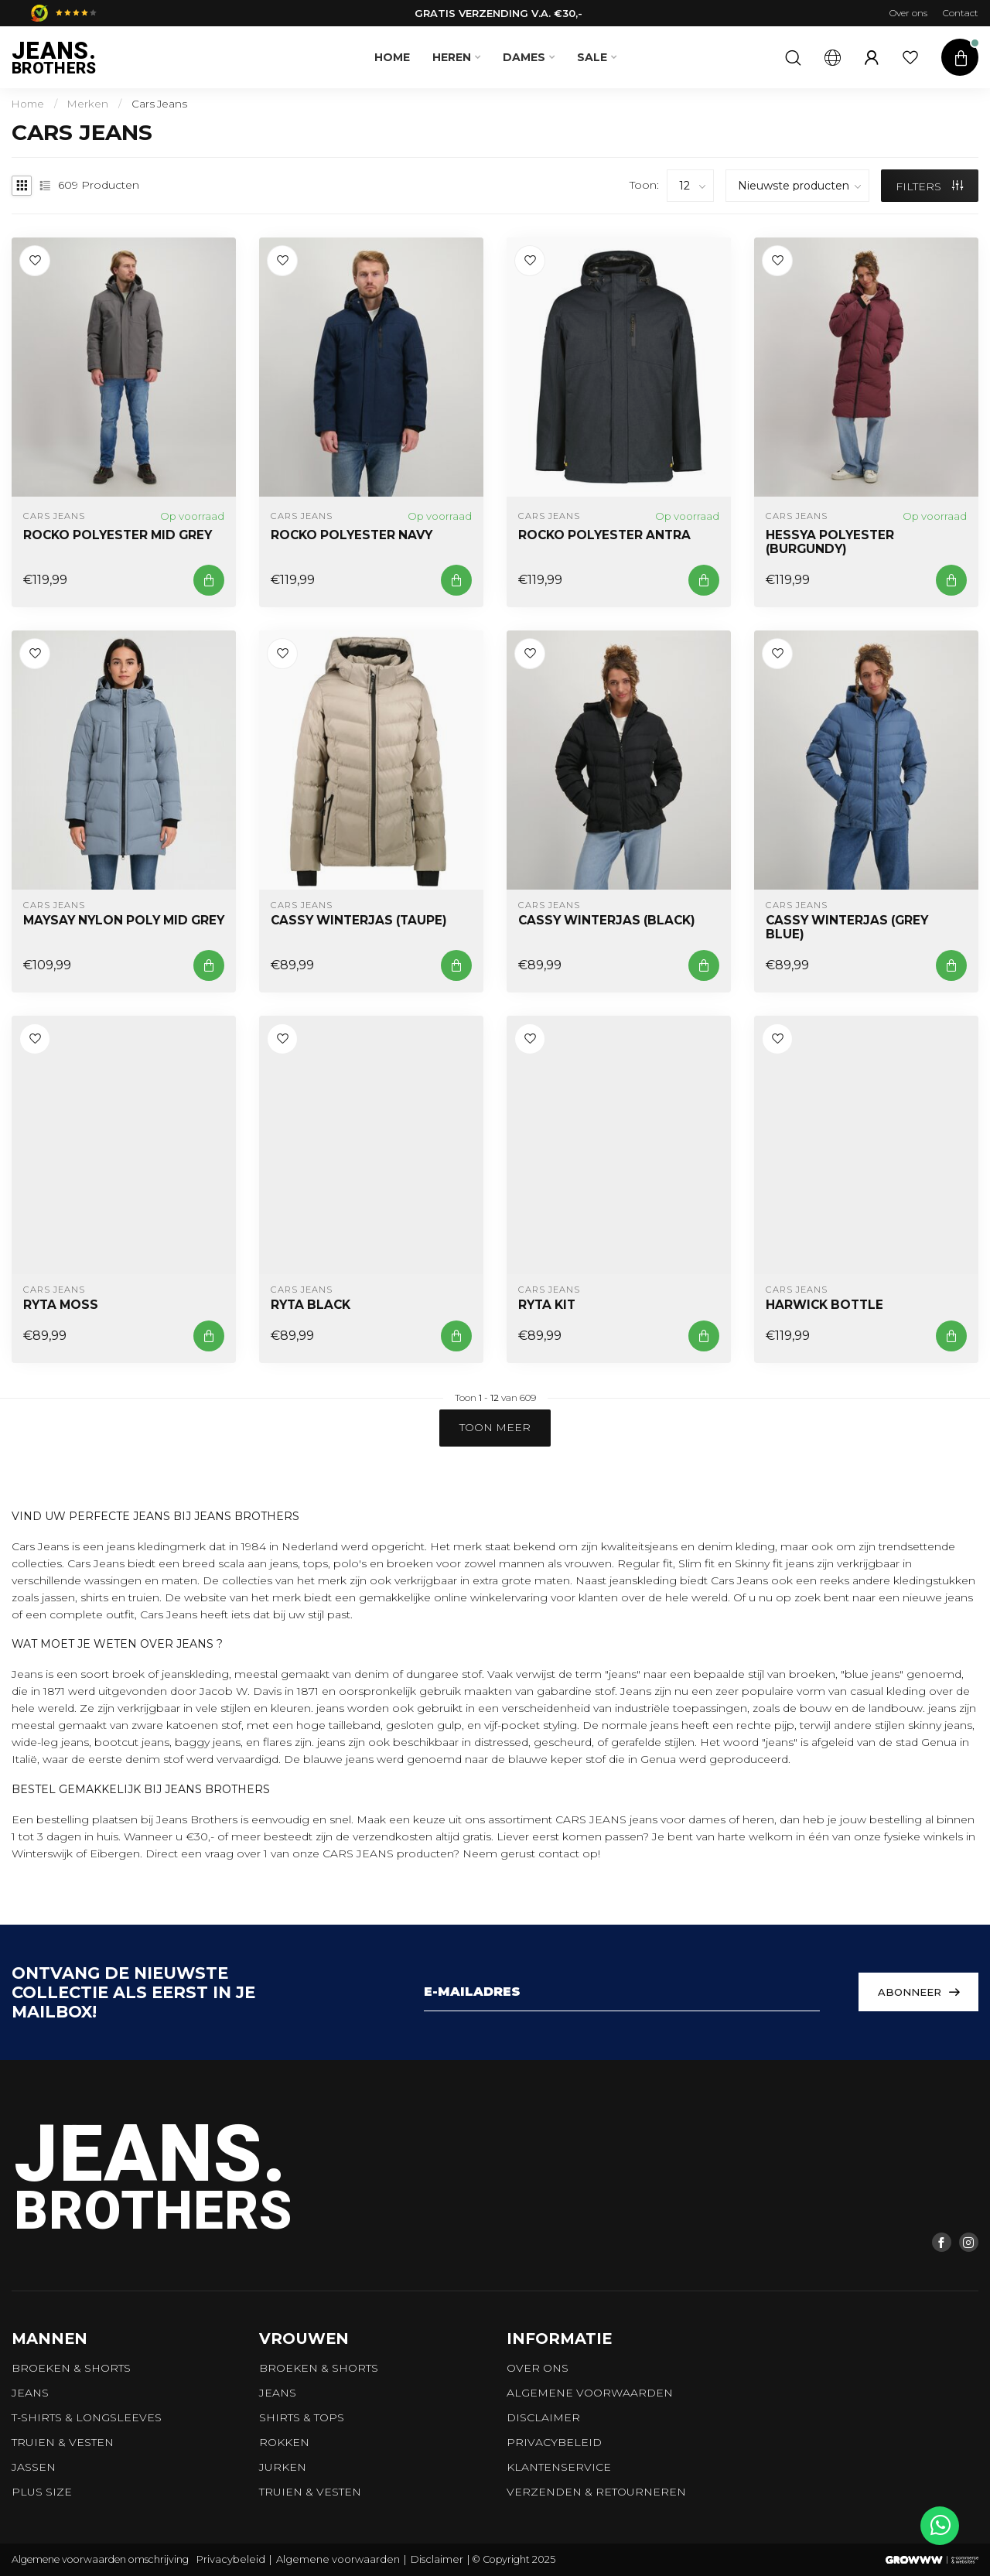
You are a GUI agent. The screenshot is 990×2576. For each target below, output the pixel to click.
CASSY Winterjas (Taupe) (359, 921)
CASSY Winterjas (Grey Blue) (847, 927)
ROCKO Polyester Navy (351, 535)
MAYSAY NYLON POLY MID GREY (123, 921)
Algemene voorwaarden (590, 2393)
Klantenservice (559, 2467)
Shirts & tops (301, 2417)
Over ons (908, 13)
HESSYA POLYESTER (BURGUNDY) (830, 542)
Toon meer (495, 1427)
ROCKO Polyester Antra (604, 535)
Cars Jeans (159, 103)
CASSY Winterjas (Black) (606, 921)
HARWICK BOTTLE (824, 1305)
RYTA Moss (60, 1305)
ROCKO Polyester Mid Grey (117, 535)
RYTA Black (310, 1305)
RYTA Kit (546, 1305)
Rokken (284, 2442)
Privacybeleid (554, 2442)
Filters (929, 186)
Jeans (30, 2393)
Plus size (42, 2492)
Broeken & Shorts (71, 2368)
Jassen (34, 2467)
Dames (524, 57)
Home (392, 57)
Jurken (282, 2467)
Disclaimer (543, 2417)
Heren (451, 57)
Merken (87, 103)
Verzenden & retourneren (596, 2492)
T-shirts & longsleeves (87, 2417)
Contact (960, 13)
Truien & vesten (63, 2442)
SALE (592, 57)
